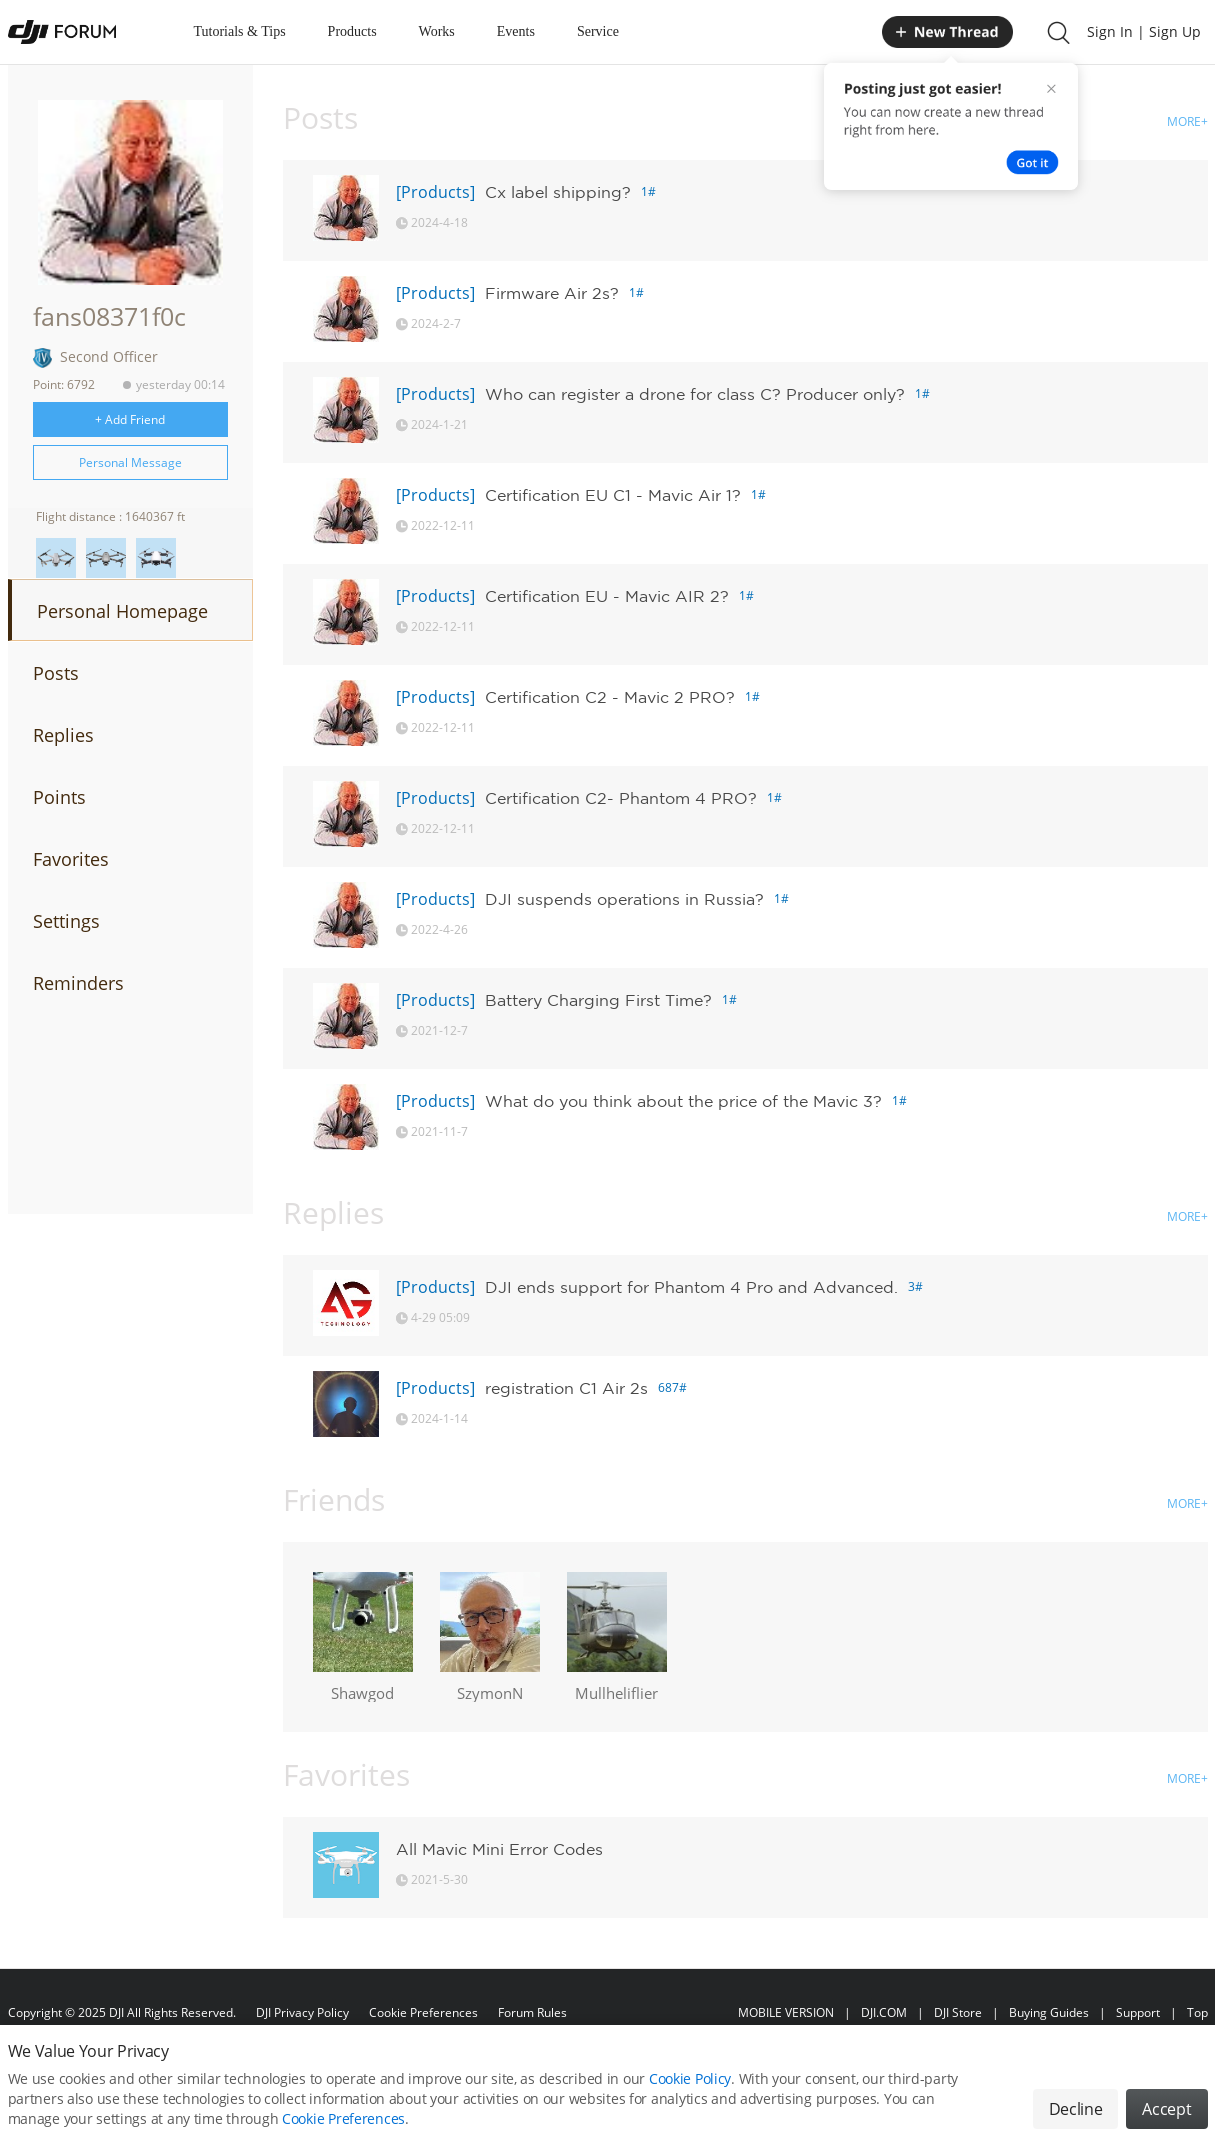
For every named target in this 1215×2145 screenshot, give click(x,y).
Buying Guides (1049, 2012)
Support (1138, 2012)
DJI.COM (884, 2012)
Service (598, 31)
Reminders (78, 983)
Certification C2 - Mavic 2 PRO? (610, 697)
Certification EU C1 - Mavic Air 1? (613, 495)
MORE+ (1187, 121)
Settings (66, 921)
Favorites (71, 859)
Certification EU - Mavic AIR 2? (607, 596)
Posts (56, 673)
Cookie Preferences (423, 2012)
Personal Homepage (122, 611)
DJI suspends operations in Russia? (624, 899)
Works (437, 31)
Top (1197, 2012)
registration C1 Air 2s (566, 1388)
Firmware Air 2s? (552, 293)
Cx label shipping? (558, 192)
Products (352, 31)
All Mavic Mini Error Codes (499, 1849)
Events (516, 31)
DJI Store (958, 2012)
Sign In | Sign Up (1144, 31)
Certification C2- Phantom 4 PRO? (621, 798)
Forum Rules (532, 2012)
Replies (63, 735)
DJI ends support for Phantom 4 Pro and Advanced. (691, 1287)
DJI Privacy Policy (302, 2012)
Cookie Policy (690, 2101)
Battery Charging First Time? (598, 1000)
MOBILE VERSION (786, 2012)
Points (59, 797)
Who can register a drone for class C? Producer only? (695, 394)
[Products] (435, 192)
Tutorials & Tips (240, 31)
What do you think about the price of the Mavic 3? (683, 1101)
